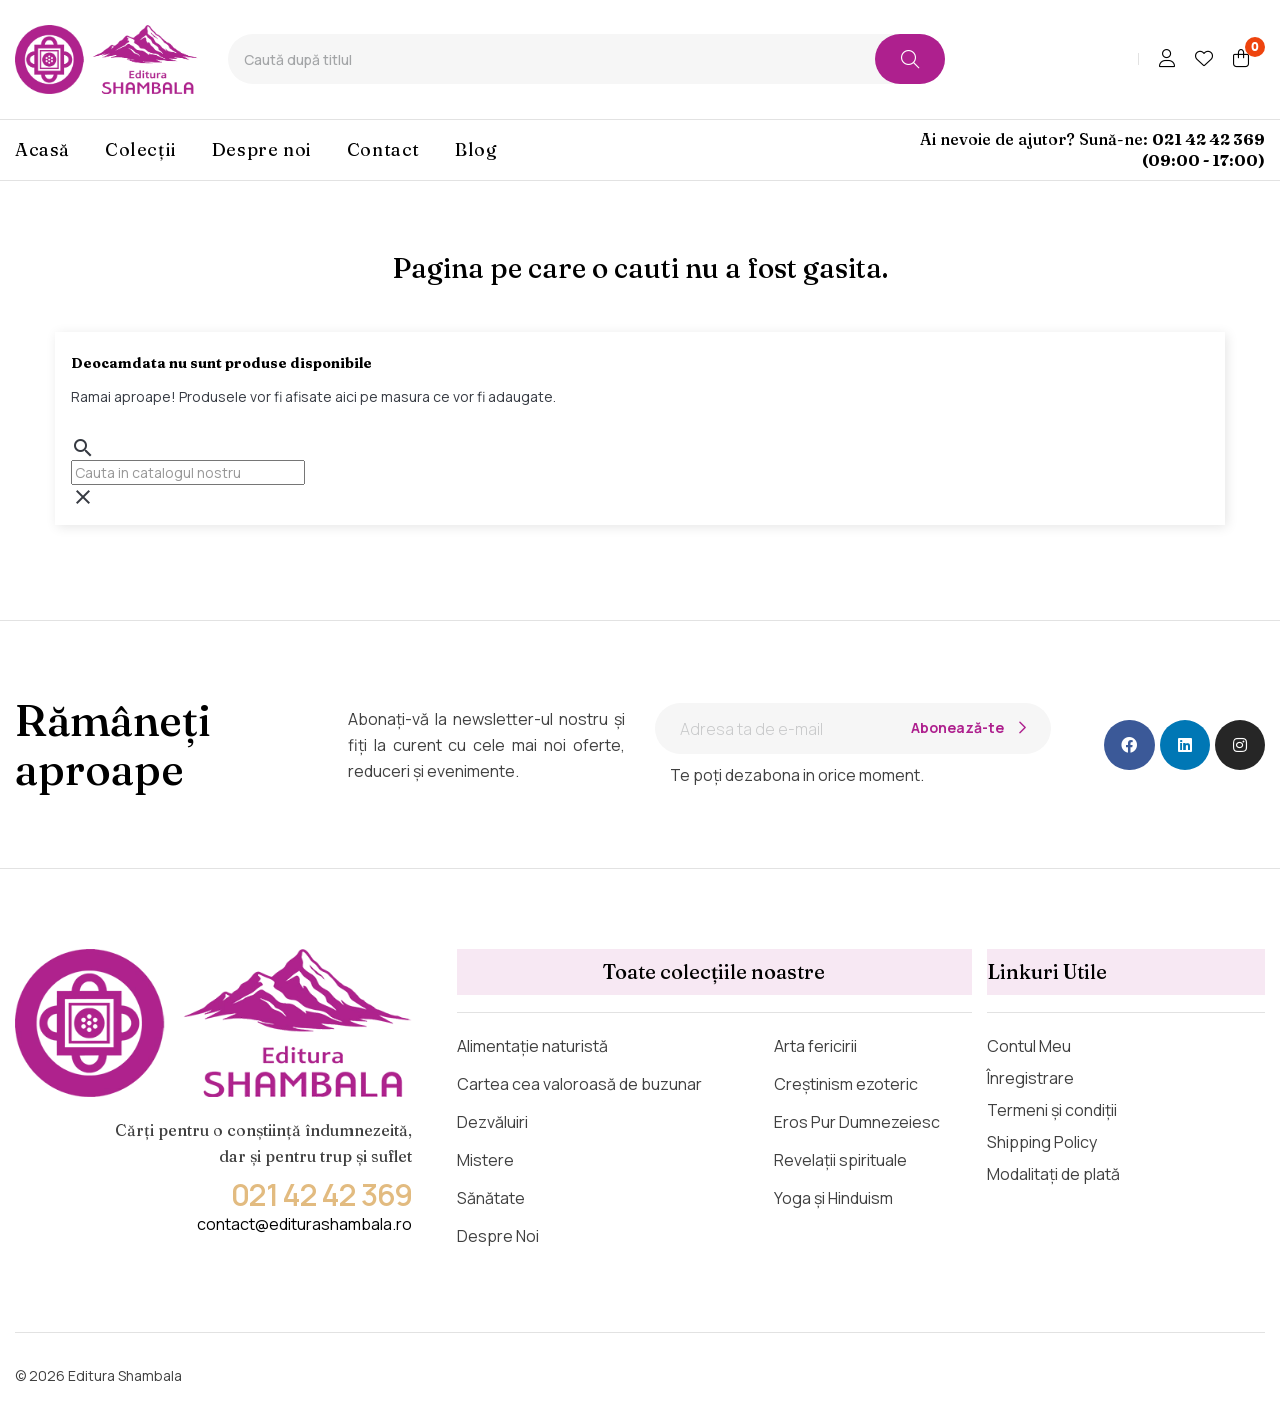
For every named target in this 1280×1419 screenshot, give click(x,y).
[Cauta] (188, 472)
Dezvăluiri (492, 1122)
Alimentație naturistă (532, 1046)
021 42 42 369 (321, 1194)
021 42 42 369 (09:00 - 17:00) (1203, 149)
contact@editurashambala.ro (304, 1224)
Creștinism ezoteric (846, 1084)
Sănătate (491, 1198)
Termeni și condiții (1052, 1110)
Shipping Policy (1042, 1142)
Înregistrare (1030, 1078)
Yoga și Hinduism (833, 1198)
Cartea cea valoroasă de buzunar (579, 1084)
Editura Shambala (125, 1375)
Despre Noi (498, 1236)
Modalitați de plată (1053, 1174)
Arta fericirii (815, 1046)
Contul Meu (1029, 1046)
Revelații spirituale (840, 1160)
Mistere (485, 1160)
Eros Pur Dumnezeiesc (857, 1122)
